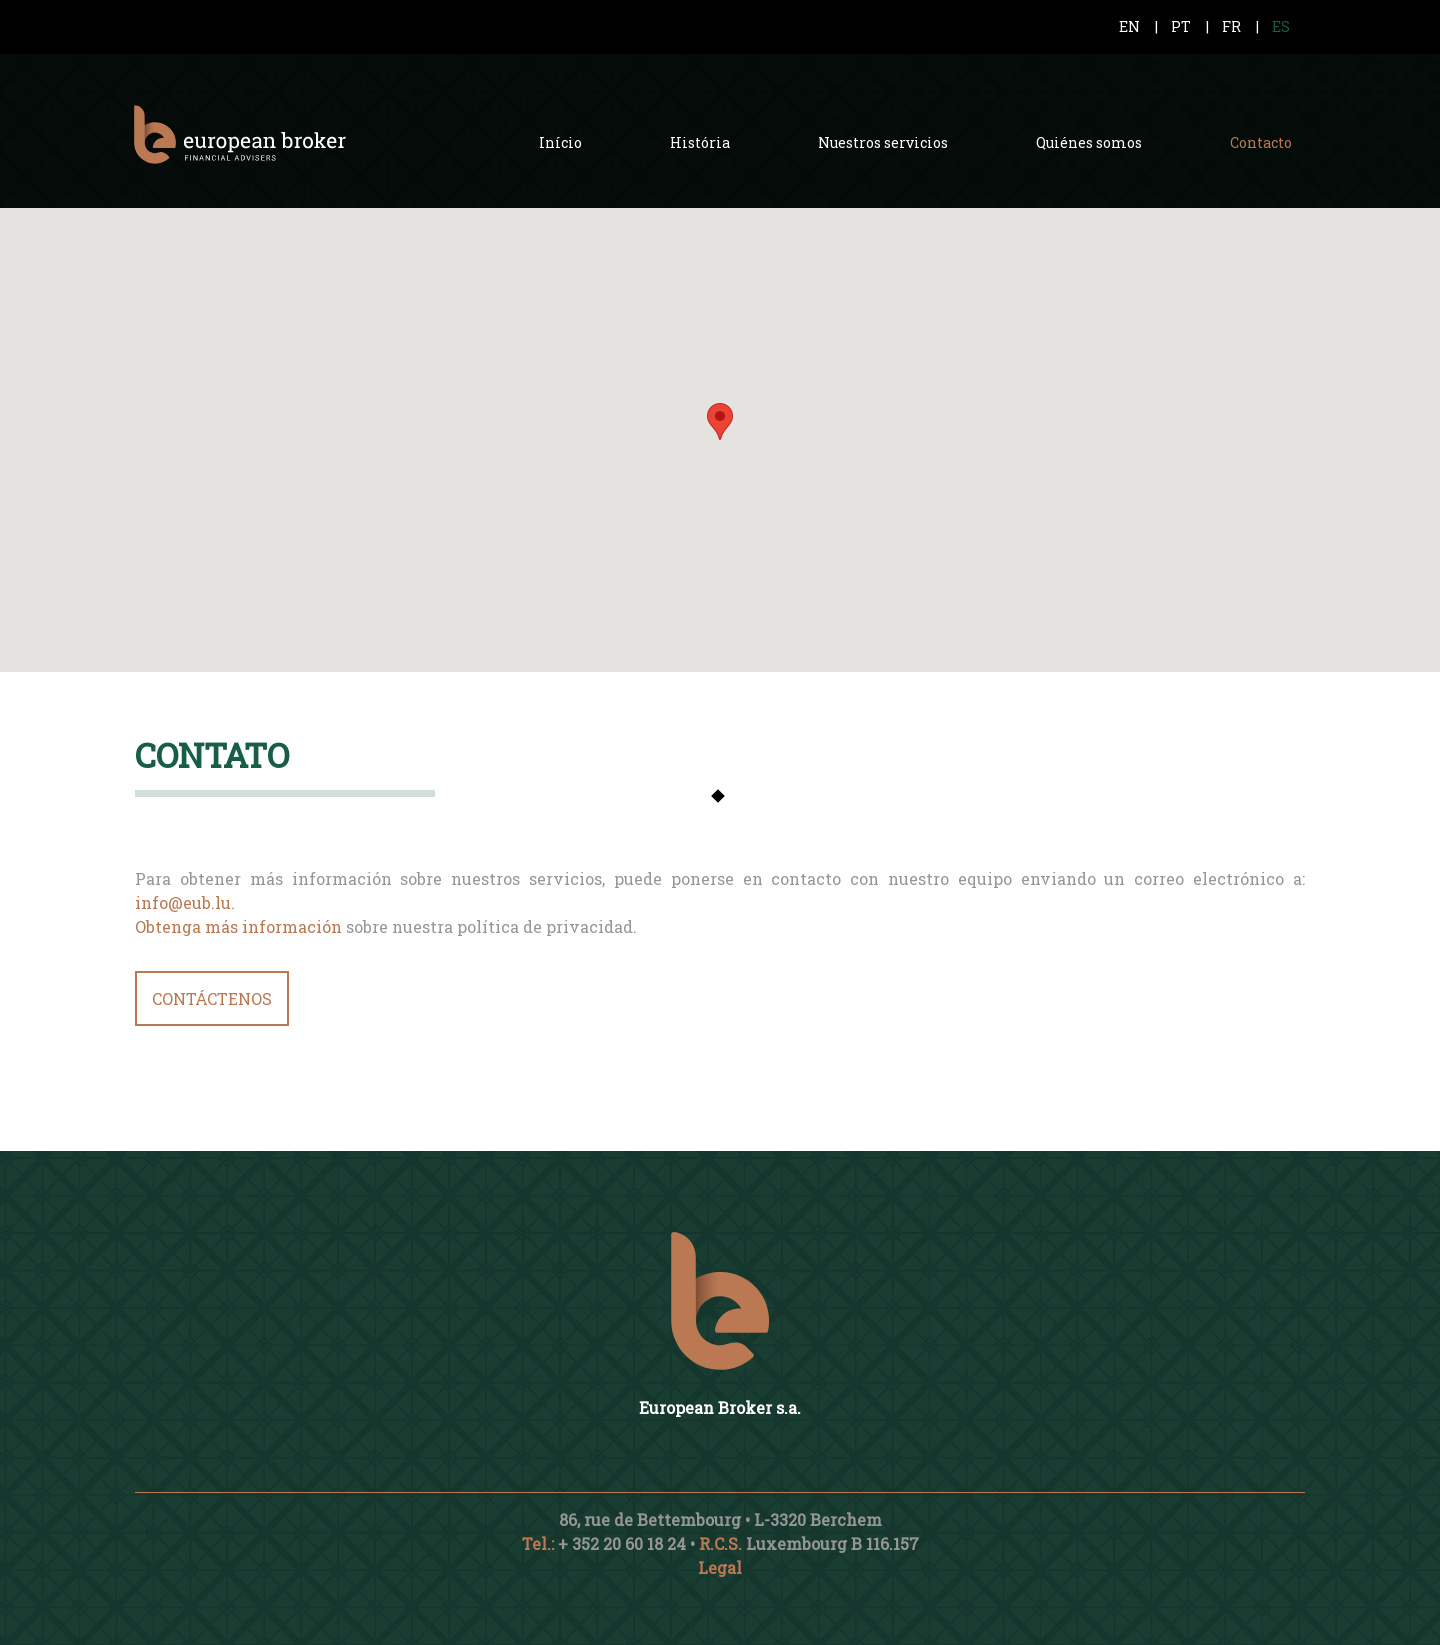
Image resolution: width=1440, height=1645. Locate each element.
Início (560, 142)
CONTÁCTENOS (212, 998)
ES (1281, 26)
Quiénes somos (1089, 142)
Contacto (1261, 142)
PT (1181, 26)
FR (1231, 26)
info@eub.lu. (185, 902)
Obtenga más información (238, 926)
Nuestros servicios (883, 142)
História (700, 142)
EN (1129, 26)
